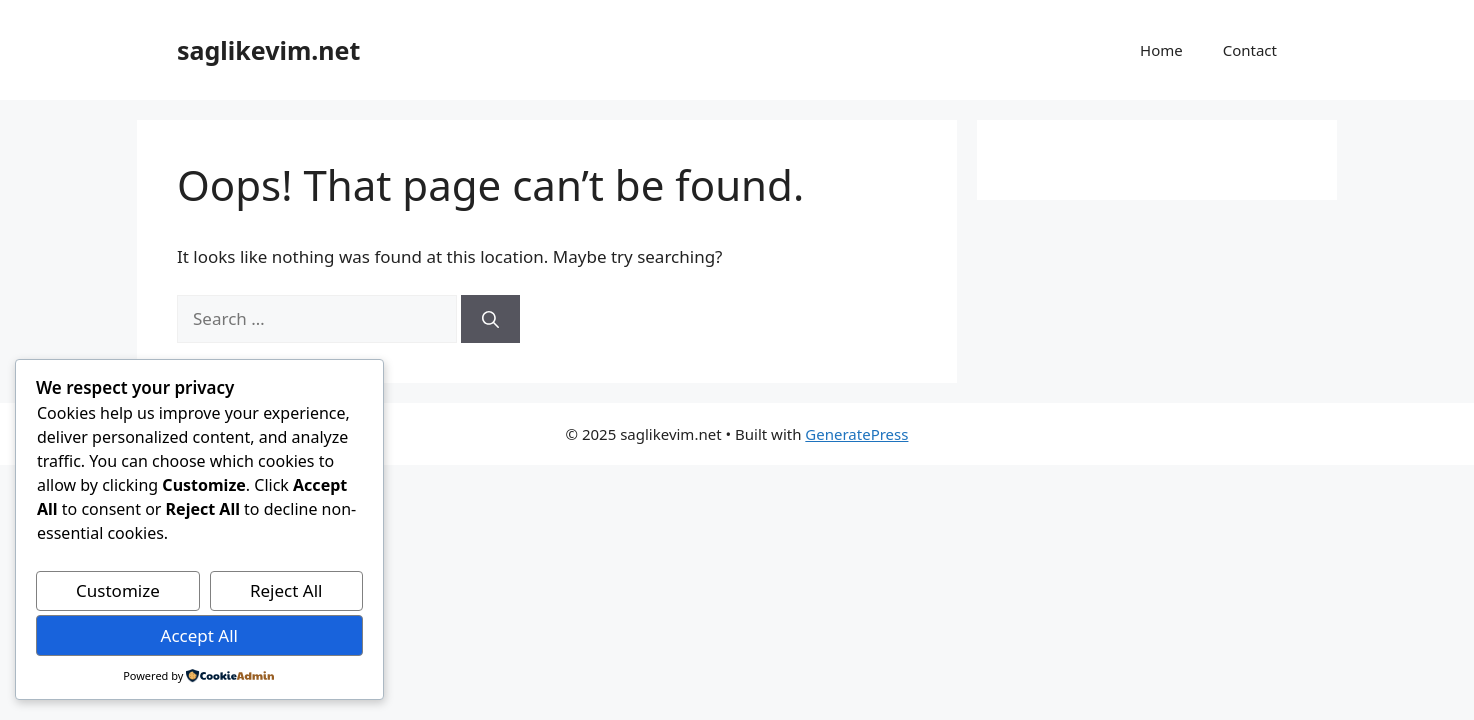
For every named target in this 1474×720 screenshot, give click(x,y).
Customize (118, 590)
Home (1161, 50)
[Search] (490, 319)
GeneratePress (856, 434)
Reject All (286, 590)
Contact (1250, 50)
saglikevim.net (268, 50)
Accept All (199, 635)
